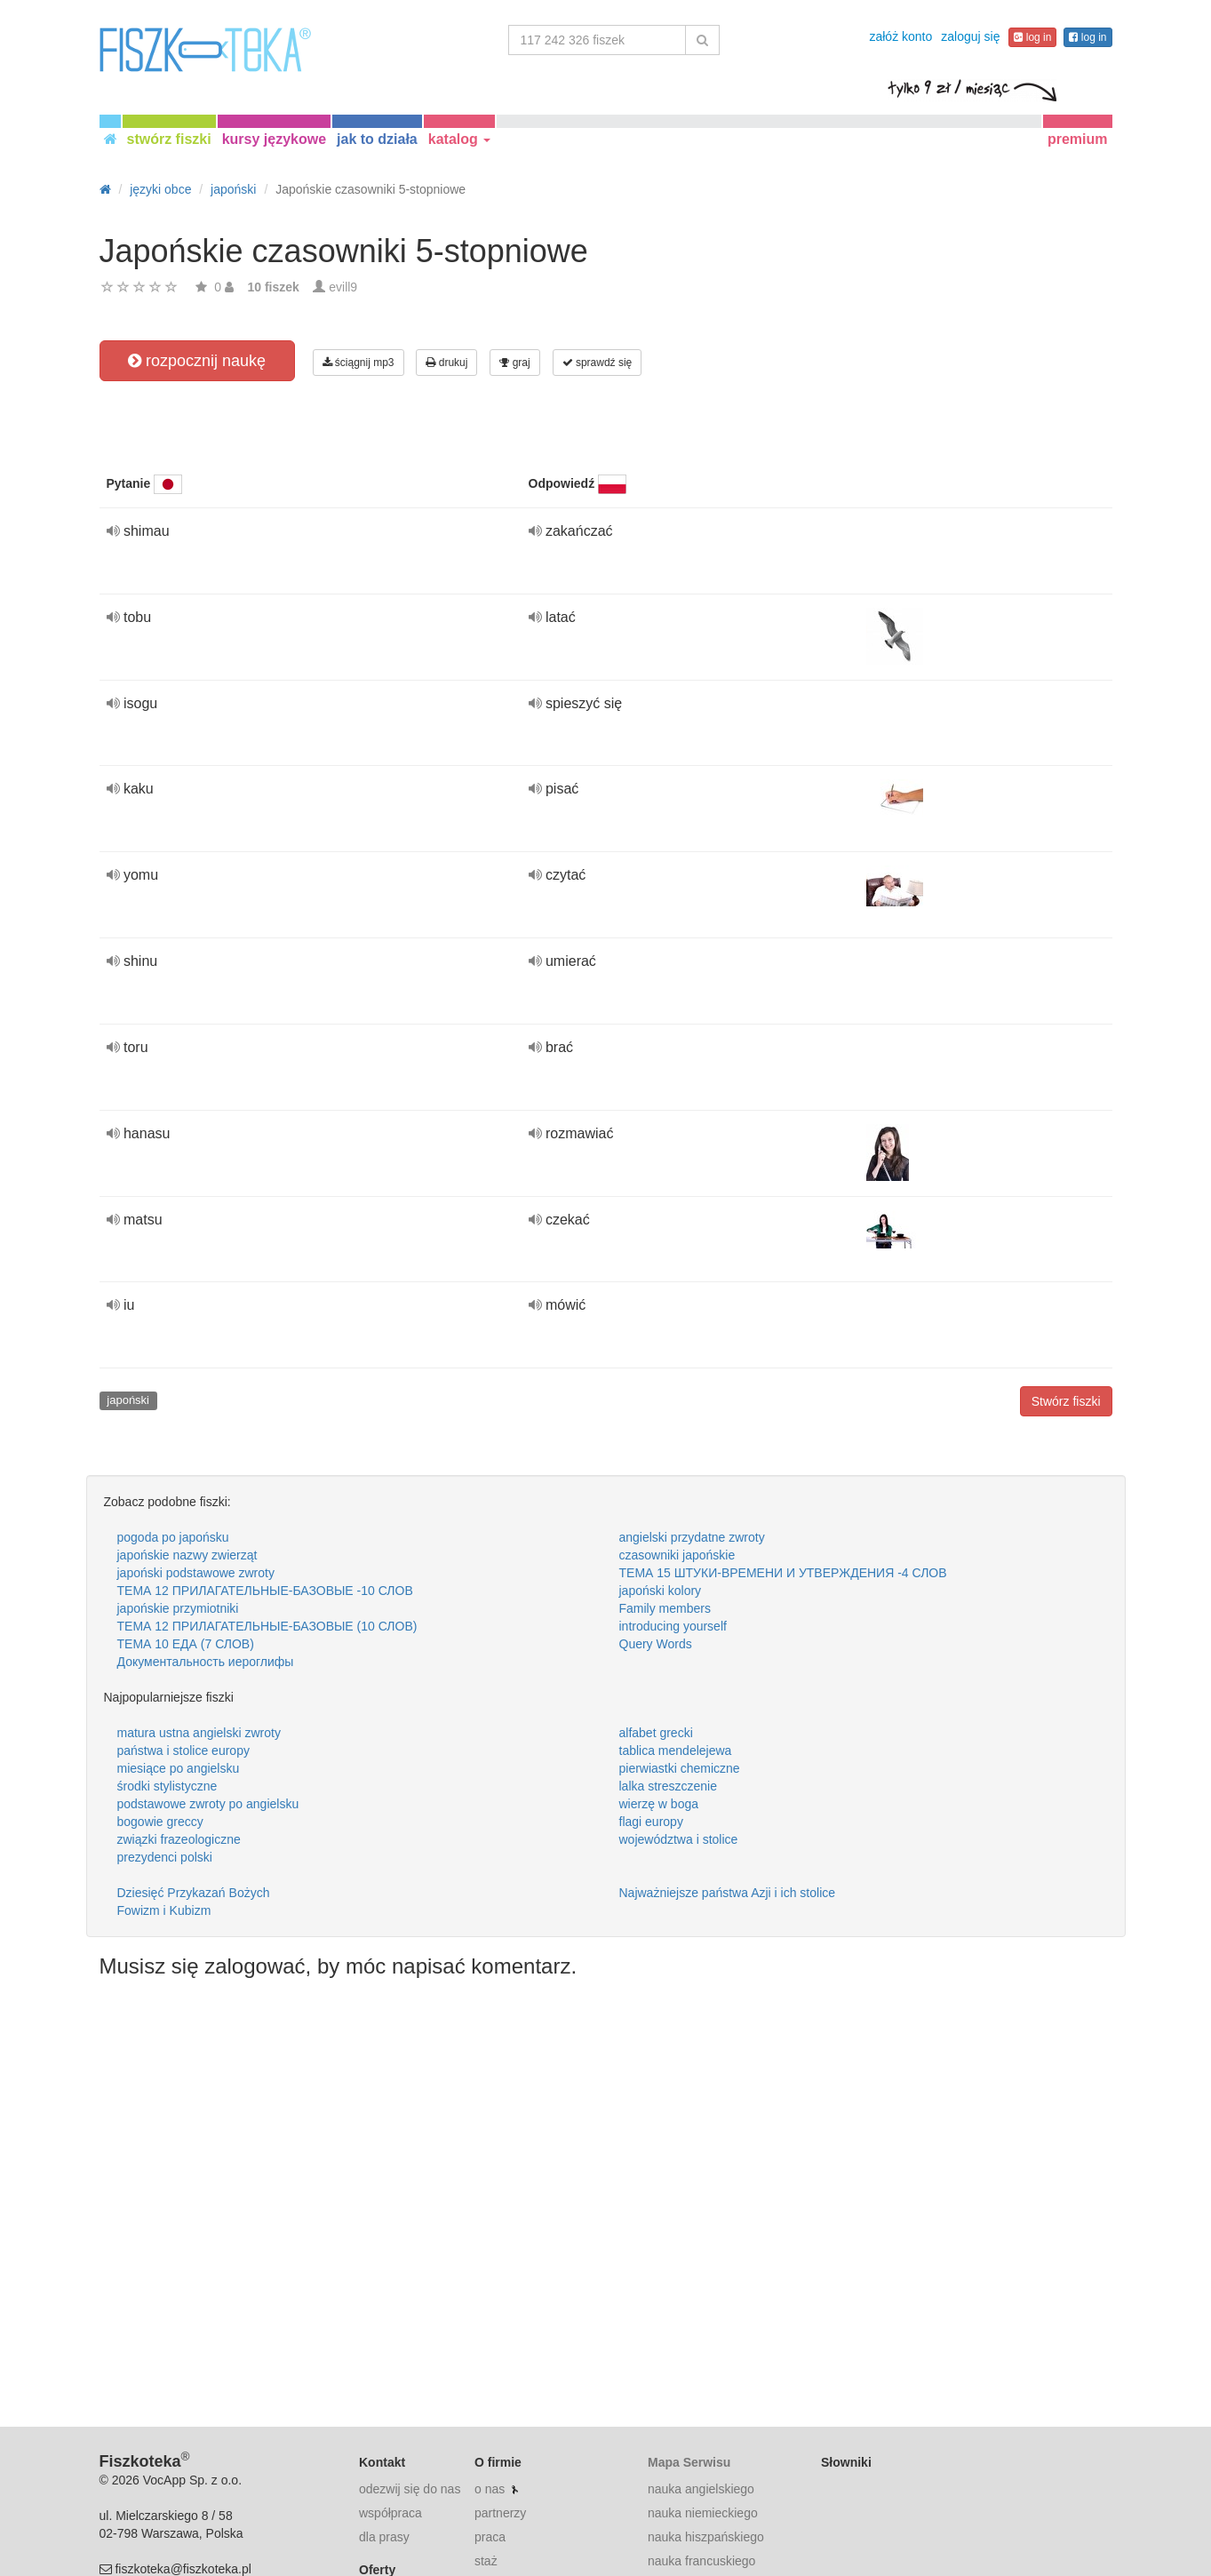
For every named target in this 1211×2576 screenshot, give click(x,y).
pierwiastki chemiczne (679, 1768)
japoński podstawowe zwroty (196, 1573)
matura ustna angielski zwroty (199, 1733)
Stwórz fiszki (1066, 1401)
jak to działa (377, 139)
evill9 (343, 287)
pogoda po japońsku (173, 1537)
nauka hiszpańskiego (706, 2537)
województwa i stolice (678, 1839)
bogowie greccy (160, 1821)
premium (1078, 139)
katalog (459, 139)
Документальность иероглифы (205, 1662)
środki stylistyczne (167, 1786)
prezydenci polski (164, 1857)
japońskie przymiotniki (178, 1608)
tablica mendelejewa (675, 1750)
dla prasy (384, 2537)
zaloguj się (970, 36)
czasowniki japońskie (677, 1555)
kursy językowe (274, 139)
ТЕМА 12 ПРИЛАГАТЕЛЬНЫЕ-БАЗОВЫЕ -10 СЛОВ (265, 1590)
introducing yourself (673, 1626)
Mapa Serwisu (689, 2462)
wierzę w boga (659, 1804)
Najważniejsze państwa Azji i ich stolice (727, 1893)
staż (486, 2561)
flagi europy (651, 1821)
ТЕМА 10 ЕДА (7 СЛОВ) (185, 1644)
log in (1032, 37)
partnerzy (500, 2513)
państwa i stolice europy (183, 1750)
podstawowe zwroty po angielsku (208, 1804)
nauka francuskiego (701, 2561)
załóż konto (900, 36)
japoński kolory (660, 1590)
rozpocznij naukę (197, 361)
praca (490, 2537)
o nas (489, 2489)
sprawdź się (597, 362)
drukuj (446, 362)
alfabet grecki (656, 1733)
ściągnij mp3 (358, 362)
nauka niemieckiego (703, 2513)
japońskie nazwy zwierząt (187, 1555)
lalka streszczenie (668, 1786)
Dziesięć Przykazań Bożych (193, 1893)
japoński (128, 1400)
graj (514, 362)
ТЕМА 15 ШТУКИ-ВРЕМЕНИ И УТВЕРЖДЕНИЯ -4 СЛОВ (783, 1573)
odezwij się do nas (409, 2489)
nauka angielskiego (701, 2489)
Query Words (655, 1644)
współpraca (390, 2513)
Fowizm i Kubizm (164, 1910)
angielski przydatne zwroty (692, 1537)
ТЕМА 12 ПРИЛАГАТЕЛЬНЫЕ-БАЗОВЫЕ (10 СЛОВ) (267, 1626)
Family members (665, 1608)
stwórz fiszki (169, 139)
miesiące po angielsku (178, 1768)
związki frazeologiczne (179, 1839)
